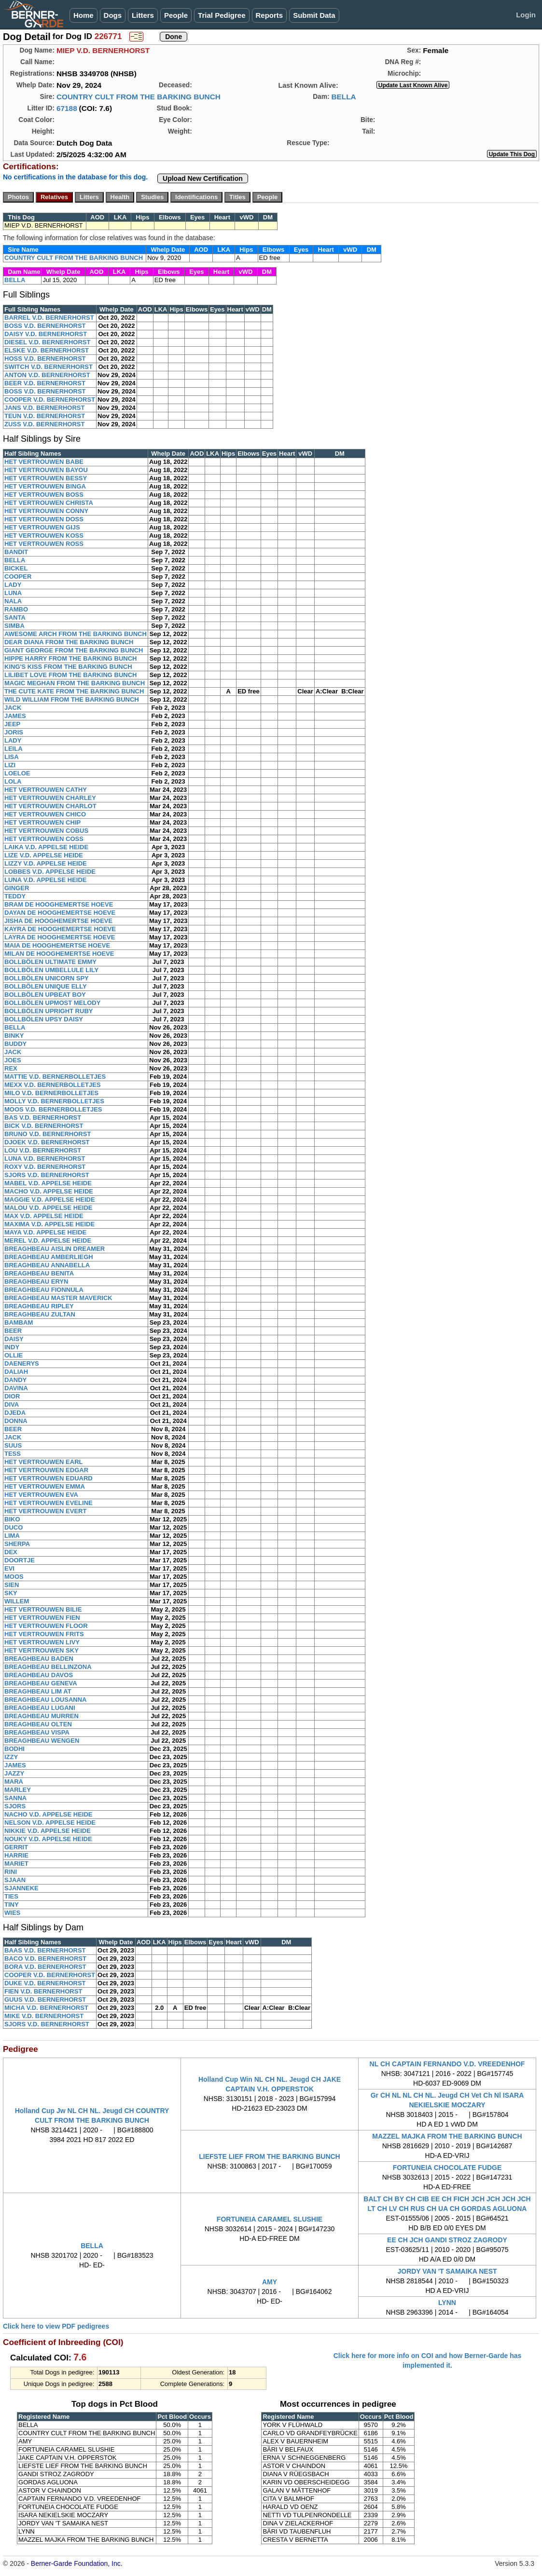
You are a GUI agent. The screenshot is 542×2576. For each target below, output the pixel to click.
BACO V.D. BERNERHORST (45, 1958)
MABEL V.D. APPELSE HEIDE (48, 1183)
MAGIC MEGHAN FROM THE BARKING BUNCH (74, 683)
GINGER (16, 888)
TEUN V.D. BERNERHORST (44, 416)
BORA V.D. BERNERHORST (45, 1966)
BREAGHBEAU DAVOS (38, 1675)
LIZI (9, 765)
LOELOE (17, 773)
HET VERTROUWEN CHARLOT (50, 806)
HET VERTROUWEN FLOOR (46, 1625)
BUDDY (15, 1043)
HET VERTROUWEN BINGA (45, 486)
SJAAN (15, 1880)
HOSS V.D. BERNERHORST (45, 358)
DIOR (12, 1396)
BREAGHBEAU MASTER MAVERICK (58, 1298)
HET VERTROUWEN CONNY (46, 511)
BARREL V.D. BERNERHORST (49, 317)
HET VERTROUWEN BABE (43, 461)
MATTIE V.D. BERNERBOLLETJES (55, 1076)
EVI (9, 1568)
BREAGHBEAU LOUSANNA (45, 1699)
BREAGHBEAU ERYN (36, 1281)
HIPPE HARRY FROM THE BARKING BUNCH (70, 658)
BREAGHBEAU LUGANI (39, 1707)
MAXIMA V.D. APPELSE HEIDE (49, 1224)
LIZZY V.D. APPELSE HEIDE (45, 863)
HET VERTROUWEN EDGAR (46, 1470)
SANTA (15, 617)
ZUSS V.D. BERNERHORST (44, 424)
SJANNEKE (21, 1888)
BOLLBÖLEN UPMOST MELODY (52, 1002)
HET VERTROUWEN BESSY (45, 478)
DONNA (16, 1420)
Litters (143, 15)
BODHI (14, 1748)
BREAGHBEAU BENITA (39, 1273)
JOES (12, 1060)
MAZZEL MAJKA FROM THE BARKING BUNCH (447, 2136)
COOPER (17, 576)
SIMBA (14, 625)
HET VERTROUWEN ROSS (43, 543)
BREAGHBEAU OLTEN (38, 1724)
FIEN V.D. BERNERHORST (43, 1991)
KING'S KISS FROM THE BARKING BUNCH (68, 666)
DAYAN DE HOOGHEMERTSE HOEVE (59, 912)
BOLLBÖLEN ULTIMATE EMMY (50, 961)
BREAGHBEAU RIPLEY (39, 1306)
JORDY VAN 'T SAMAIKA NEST (447, 2271)
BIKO (12, 1519)
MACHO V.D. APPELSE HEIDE (48, 1191)
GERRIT (16, 1847)
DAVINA (16, 1388)
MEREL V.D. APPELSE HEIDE (47, 1240)
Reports (269, 15)
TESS (12, 1453)
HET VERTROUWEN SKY (41, 1650)
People (176, 15)
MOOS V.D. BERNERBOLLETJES (53, 1109)
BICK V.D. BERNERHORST (43, 1125)
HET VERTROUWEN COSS (43, 838)
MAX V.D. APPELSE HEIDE (43, 1216)
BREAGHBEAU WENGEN (41, 1740)
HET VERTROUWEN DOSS (43, 519)
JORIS (13, 732)
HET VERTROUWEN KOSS (43, 535)
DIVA (11, 1404)
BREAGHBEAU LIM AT (37, 1691)
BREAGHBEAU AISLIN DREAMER (54, 1248)
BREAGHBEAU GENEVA (40, 1683)
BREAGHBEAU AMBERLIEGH (48, 1257)
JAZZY (14, 1773)
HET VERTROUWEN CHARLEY (50, 797)
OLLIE (13, 1355)
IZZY (11, 1757)
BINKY (14, 1035)
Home (83, 15)
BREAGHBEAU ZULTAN (39, 1314)
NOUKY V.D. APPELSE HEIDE (48, 1839)
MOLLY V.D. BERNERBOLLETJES (54, 1101)
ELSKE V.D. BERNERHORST (46, 350)
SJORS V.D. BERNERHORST (46, 1175)
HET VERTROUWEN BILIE (43, 1609)
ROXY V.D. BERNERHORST (44, 1166)
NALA (13, 601)
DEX (10, 1552)
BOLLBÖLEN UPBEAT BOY (45, 994)
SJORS (15, 1806)
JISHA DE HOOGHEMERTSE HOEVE (58, 920)
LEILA (13, 748)
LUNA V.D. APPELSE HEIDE (45, 879)
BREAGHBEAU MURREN (41, 1716)
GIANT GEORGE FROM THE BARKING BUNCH (73, 650)
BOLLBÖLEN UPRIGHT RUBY (48, 1011)
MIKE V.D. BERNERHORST (43, 2016)
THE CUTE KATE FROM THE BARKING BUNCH (74, 691)
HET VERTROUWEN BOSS (43, 494)
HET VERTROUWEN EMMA (44, 1486)
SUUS (13, 1445)
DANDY (15, 1379)
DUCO (13, 1527)
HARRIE (16, 1855)
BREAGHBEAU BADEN (38, 1658)
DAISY (14, 1338)
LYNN (447, 2302)
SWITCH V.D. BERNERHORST (48, 366)
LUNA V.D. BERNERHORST (44, 1158)
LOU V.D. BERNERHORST (42, 1150)
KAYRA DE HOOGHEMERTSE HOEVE (60, 929)
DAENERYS (21, 1363)
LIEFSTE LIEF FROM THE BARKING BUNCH (269, 2156)
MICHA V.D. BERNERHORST (46, 2007)
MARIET (16, 1863)
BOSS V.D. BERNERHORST (45, 325)
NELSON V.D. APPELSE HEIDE (50, 1822)
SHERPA (17, 1543)
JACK (12, 707)
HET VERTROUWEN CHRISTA (48, 502)
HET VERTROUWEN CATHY (45, 789)
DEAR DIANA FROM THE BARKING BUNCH (68, 642)
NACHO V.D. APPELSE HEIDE (48, 1814)
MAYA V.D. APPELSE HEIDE (45, 1232)
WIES (12, 1912)
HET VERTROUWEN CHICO (45, 814)
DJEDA (15, 1412)
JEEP (12, 724)
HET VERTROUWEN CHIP (42, 822)
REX (10, 1068)
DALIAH (16, 1371)
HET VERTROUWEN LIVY (42, 1642)
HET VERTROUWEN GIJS (42, 527)
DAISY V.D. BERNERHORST (45, 334)
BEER (13, 1330)
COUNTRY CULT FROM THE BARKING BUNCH (138, 97)
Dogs (113, 15)
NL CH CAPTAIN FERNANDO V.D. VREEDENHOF (447, 2064)
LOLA (12, 781)
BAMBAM (18, 1322)
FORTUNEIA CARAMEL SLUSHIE (269, 2219)
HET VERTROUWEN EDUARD (48, 1478)
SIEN (11, 1584)
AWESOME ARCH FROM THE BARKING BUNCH (75, 633)
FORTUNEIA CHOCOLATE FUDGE (447, 2167)
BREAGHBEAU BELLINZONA (48, 1666)
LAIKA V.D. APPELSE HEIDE (46, 847)
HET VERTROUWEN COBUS (46, 830)
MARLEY (17, 1789)
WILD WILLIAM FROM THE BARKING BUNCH (71, 699)
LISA (11, 756)
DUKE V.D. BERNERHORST (45, 1983)
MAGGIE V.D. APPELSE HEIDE (49, 1199)
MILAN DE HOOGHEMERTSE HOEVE (59, 953)
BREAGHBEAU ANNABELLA (47, 1265)
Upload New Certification (203, 178)
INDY (11, 1347)
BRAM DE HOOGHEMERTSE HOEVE (58, 904)
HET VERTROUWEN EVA (41, 1494)
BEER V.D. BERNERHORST (44, 383)
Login (526, 15)
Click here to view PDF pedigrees (56, 2326)
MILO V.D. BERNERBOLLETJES (51, 1093)
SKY (10, 1593)
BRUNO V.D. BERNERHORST (47, 1134)
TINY (11, 1904)
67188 (66, 108)
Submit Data (314, 15)
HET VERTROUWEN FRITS (44, 1634)
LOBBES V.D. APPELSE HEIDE (50, 871)
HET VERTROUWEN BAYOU (46, 470)
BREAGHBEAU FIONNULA (43, 1289)
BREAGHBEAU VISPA (36, 1732)
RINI (10, 1871)
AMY (269, 2282)
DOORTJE (19, 1560)
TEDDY (15, 896)
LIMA (12, 1535)
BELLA (343, 97)
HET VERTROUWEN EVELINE (48, 1502)
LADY (12, 584)
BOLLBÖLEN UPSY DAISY (43, 1019)
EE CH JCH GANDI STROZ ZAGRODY (447, 2240)
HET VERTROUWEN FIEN (42, 1617)
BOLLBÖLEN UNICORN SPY (46, 978)
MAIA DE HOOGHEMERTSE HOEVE (57, 945)
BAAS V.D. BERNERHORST (45, 1950)
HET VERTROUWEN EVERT (45, 1511)
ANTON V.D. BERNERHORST (47, 375)
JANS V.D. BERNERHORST (44, 407)
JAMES (15, 715)
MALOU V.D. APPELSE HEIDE (48, 1207)
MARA (13, 1781)
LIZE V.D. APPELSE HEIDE (43, 855)
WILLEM (16, 1601)
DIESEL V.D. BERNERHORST (47, 342)
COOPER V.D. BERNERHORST (49, 399)
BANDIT (16, 552)
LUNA (13, 593)
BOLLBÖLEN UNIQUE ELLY (45, 986)
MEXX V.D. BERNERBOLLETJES (52, 1084)
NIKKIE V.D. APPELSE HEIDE (47, 1830)
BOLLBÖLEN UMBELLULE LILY (51, 970)
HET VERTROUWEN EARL (43, 1461)
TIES (11, 1896)
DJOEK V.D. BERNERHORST (47, 1142)
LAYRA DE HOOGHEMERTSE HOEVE (59, 937)
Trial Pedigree (221, 15)
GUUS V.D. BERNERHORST (45, 1999)
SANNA (15, 1798)
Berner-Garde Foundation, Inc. (77, 2563)
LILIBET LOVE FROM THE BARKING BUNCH (70, 674)
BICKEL (16, 568)
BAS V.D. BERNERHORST (42, 1117)
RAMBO (16, 609)
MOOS (14, 1576)
